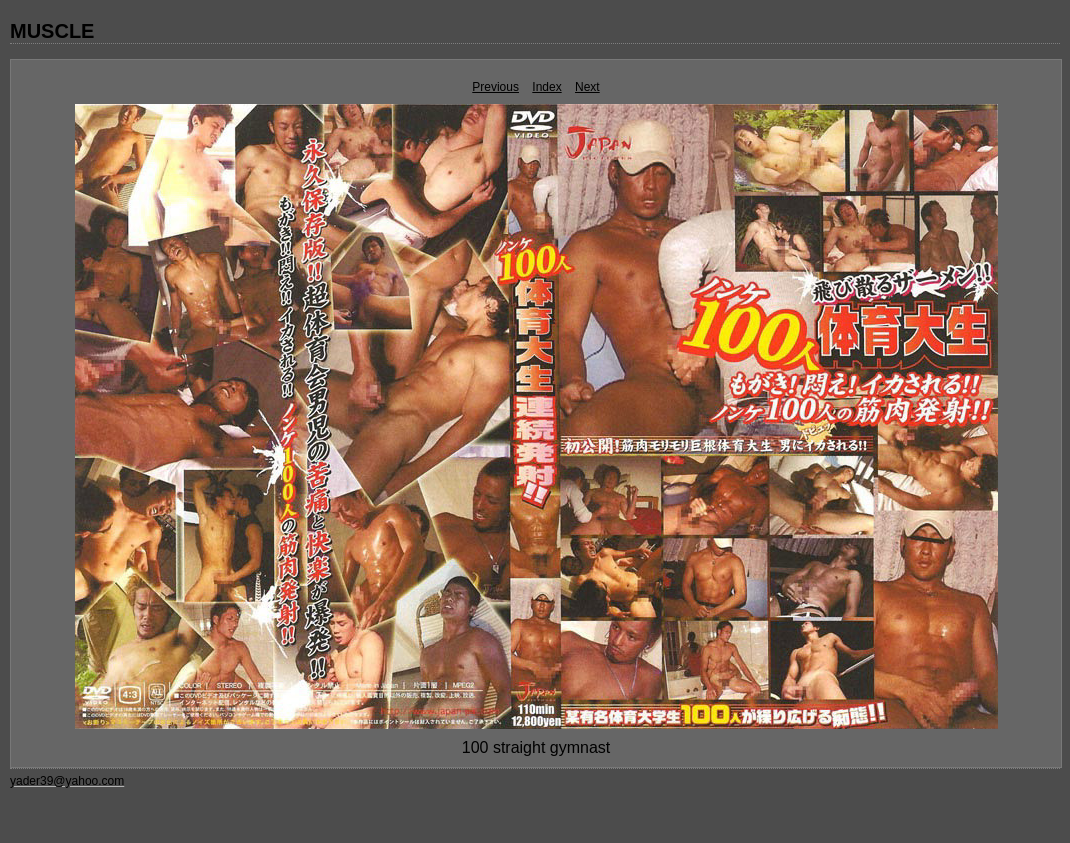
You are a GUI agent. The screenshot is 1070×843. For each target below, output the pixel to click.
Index (546, 87)
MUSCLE (52, 31)
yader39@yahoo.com (67, 781)
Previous (495, 87)
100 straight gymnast (536, 747)
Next (587, 87)
